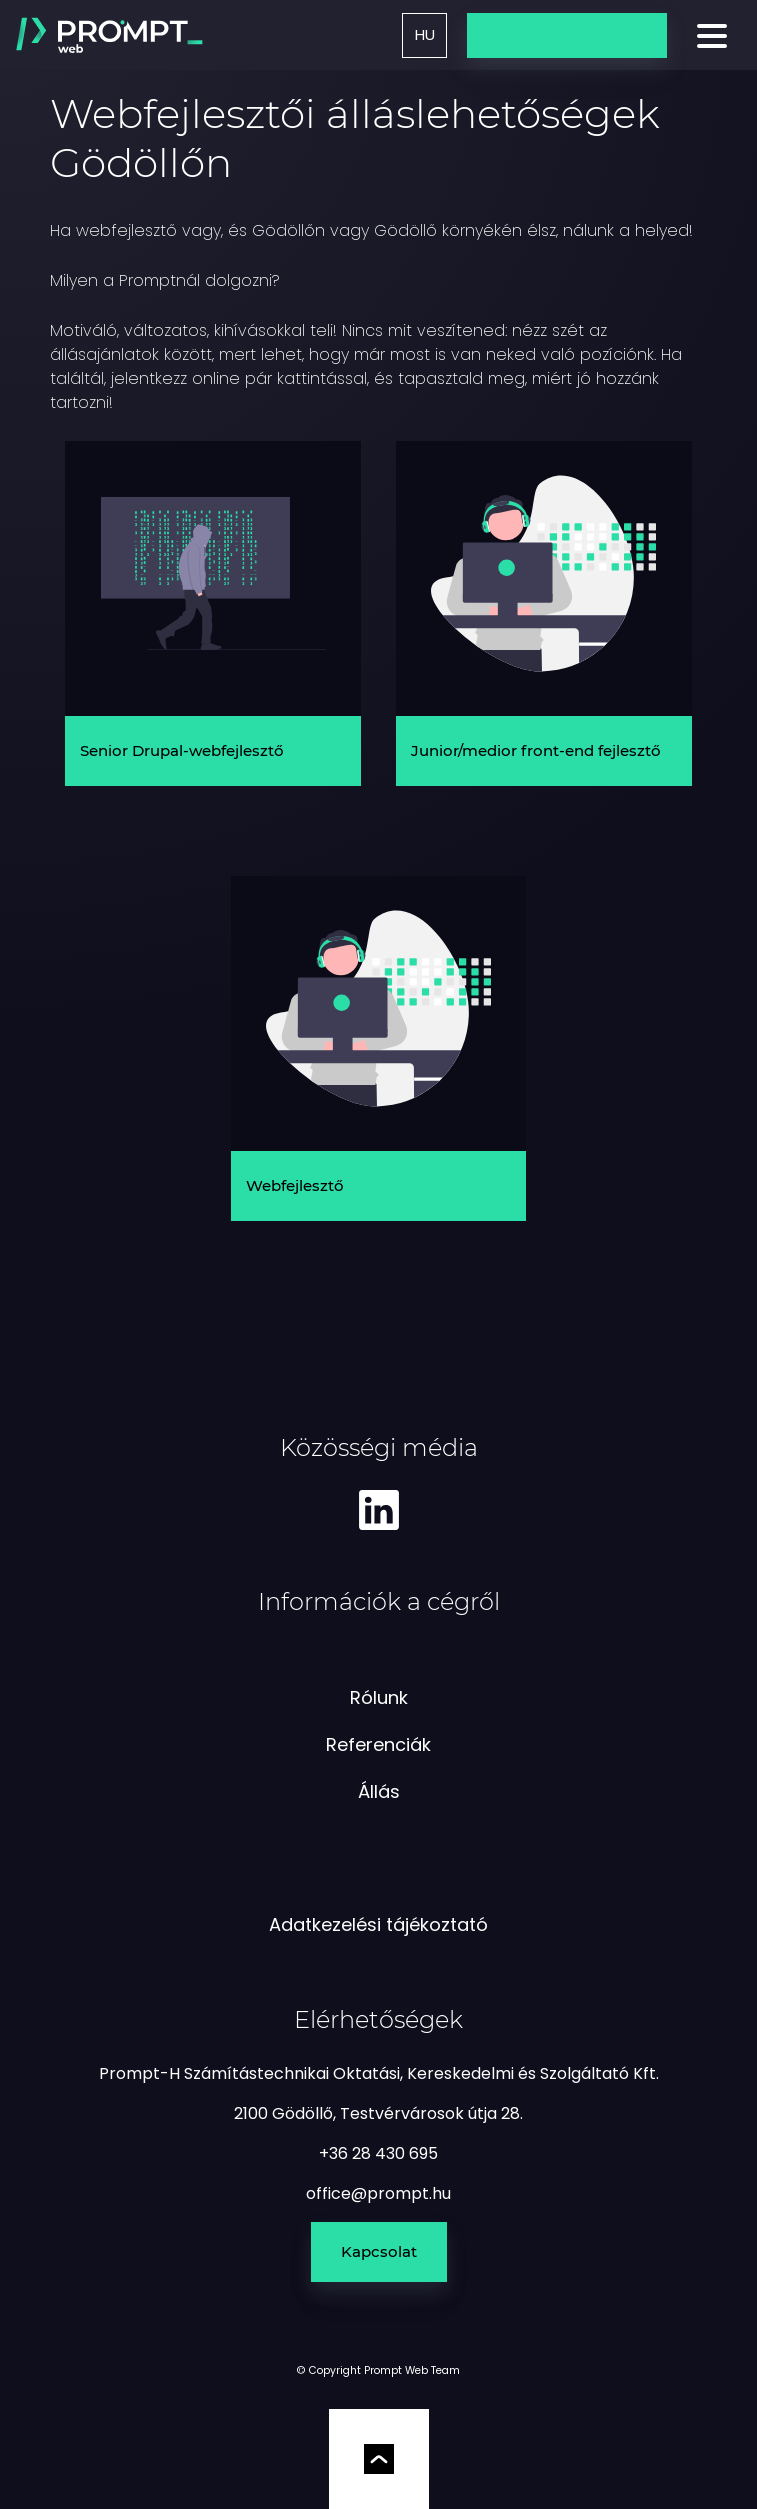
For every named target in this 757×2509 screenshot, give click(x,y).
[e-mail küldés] (378, 2193)
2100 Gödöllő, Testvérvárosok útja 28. (378, 2113)
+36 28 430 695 (378, 2153)
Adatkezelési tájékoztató (378, 1924)
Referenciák (378, 1744)
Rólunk (379, 1697)
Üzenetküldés (567, 34)
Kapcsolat (379, 2251)
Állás (379, 1791)
